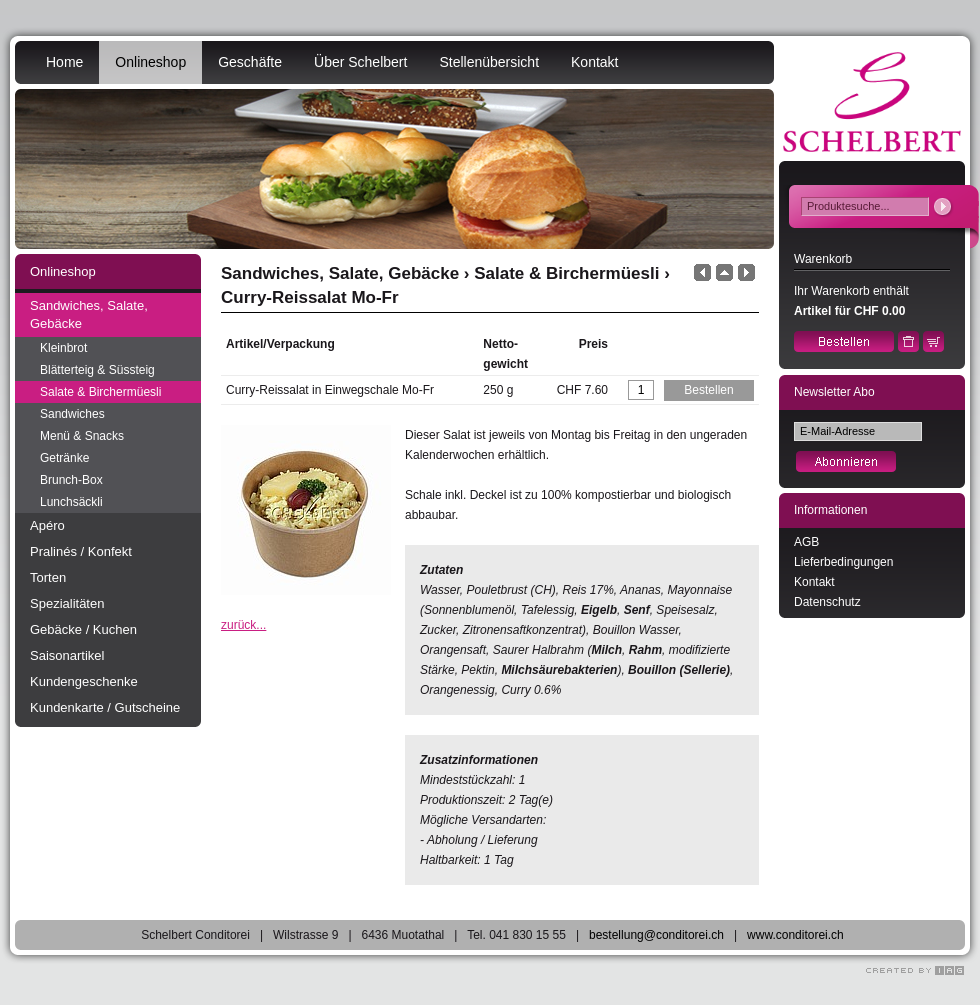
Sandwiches (72, 414)
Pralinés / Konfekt (81, 551)
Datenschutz (827, 602)
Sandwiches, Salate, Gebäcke (89, 314)
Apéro (47, 525)
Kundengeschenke (84, 681)
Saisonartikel (67, 655)
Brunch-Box (71, 480)
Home (64, 62)
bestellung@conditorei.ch (656, 935)
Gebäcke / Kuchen (83, 629)
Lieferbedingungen (843, 562)
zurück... (243, 625)
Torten (48, 577)
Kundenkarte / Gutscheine (105, 707)
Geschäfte (250, 62)
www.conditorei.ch (795, 935)
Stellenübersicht (489, 62)
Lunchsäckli (71, 502)
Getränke (64, 458)
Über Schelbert (360, 62)
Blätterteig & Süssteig (97, 370)
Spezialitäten (67, 603)
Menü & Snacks (82, 436)
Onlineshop (150, 62)
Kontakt (594, 62)
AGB (806, 542)
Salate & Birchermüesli (100, 392)
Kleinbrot (63, 348)
